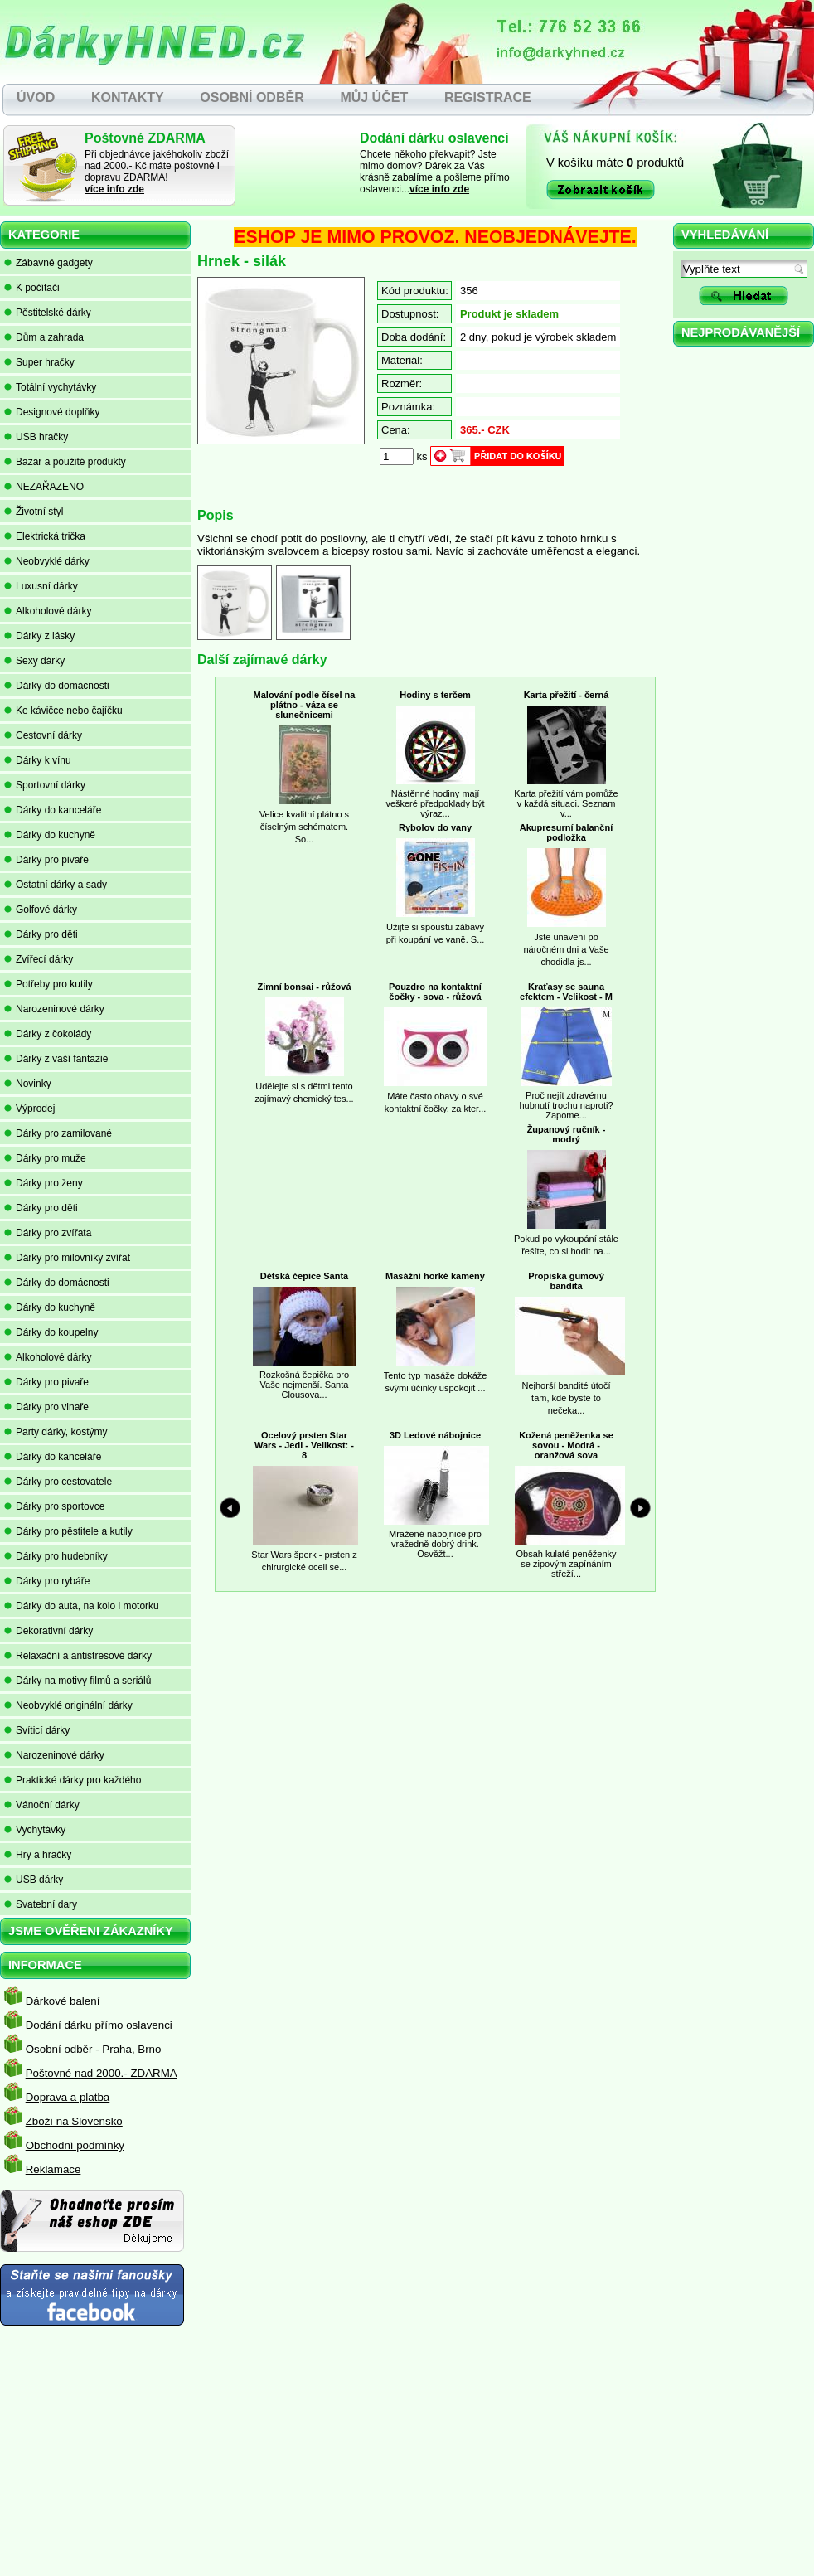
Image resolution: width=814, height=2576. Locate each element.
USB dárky (33, 1879)
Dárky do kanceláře (52, 810)
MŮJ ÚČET (374, 97)
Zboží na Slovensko (74, 2121)
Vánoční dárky (42, 1805)
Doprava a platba (68, 2097)
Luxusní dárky (41, 586)
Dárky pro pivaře (46, 860)
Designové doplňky (51, 412)
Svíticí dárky (37, 1730)
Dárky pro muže (45, 1158)
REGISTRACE (487, 97)
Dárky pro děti (41, 934)
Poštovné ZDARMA (145, 138)
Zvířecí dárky (38, 959)
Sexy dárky (34, 661)
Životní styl (33, 511)
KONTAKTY (127, 97)
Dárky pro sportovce (54, 1506)
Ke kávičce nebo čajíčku (63, 710)
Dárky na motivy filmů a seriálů (77, 1680)
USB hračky (36, 437)
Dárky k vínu (37, 760)
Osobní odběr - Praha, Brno (94, 2049)
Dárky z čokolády (47, 1034)
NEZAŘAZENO (44, 486)
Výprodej (29, 1108)
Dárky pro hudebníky (56, 1556)
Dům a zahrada (44, 337)
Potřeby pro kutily (48, 984)
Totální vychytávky (50, 387)
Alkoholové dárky (47, 611)
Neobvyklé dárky (47, 561)
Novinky (27, 1083)
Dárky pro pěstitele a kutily (68, 1531)
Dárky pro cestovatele (58, 1481)
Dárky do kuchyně (49, 835)
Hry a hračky (37, 1854)
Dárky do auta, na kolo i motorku (81, 1606)
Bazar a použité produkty (65, 462)
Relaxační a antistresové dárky (78, 1656)
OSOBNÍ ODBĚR (251, 97)
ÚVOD (36, 97)
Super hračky (39, 362)
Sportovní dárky (44, 785)
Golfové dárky (40, 909)
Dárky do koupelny (51, 1332)
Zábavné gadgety (48, 263)
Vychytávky (34, 1830)
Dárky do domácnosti (56, 685)
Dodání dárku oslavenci (434, 138)
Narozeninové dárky (54, 1009)
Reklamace (53, 2169)
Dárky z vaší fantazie (56, 1059)
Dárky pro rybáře (47, 1581)
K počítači (32, 287)
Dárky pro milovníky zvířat (67, 1258)
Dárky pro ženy (43, 1183)
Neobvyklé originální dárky (68, 1705)
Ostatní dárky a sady (55, 884)
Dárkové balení (63, 2001)
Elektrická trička (44, 536)
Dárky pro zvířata (47, 1233)
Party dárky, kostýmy (55, 1432)
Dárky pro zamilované (58, 1133)
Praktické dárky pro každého (72, 1780)
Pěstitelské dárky (47, 312)
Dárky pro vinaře (46, 1407)
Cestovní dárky (43, 735)
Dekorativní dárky (48, 1631)
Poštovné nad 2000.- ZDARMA (101, 2073)
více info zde (114, 189)
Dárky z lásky (39, 636)
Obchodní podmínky (75, 2145)
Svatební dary (40, 1904)
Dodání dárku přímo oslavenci (99, 2025)
